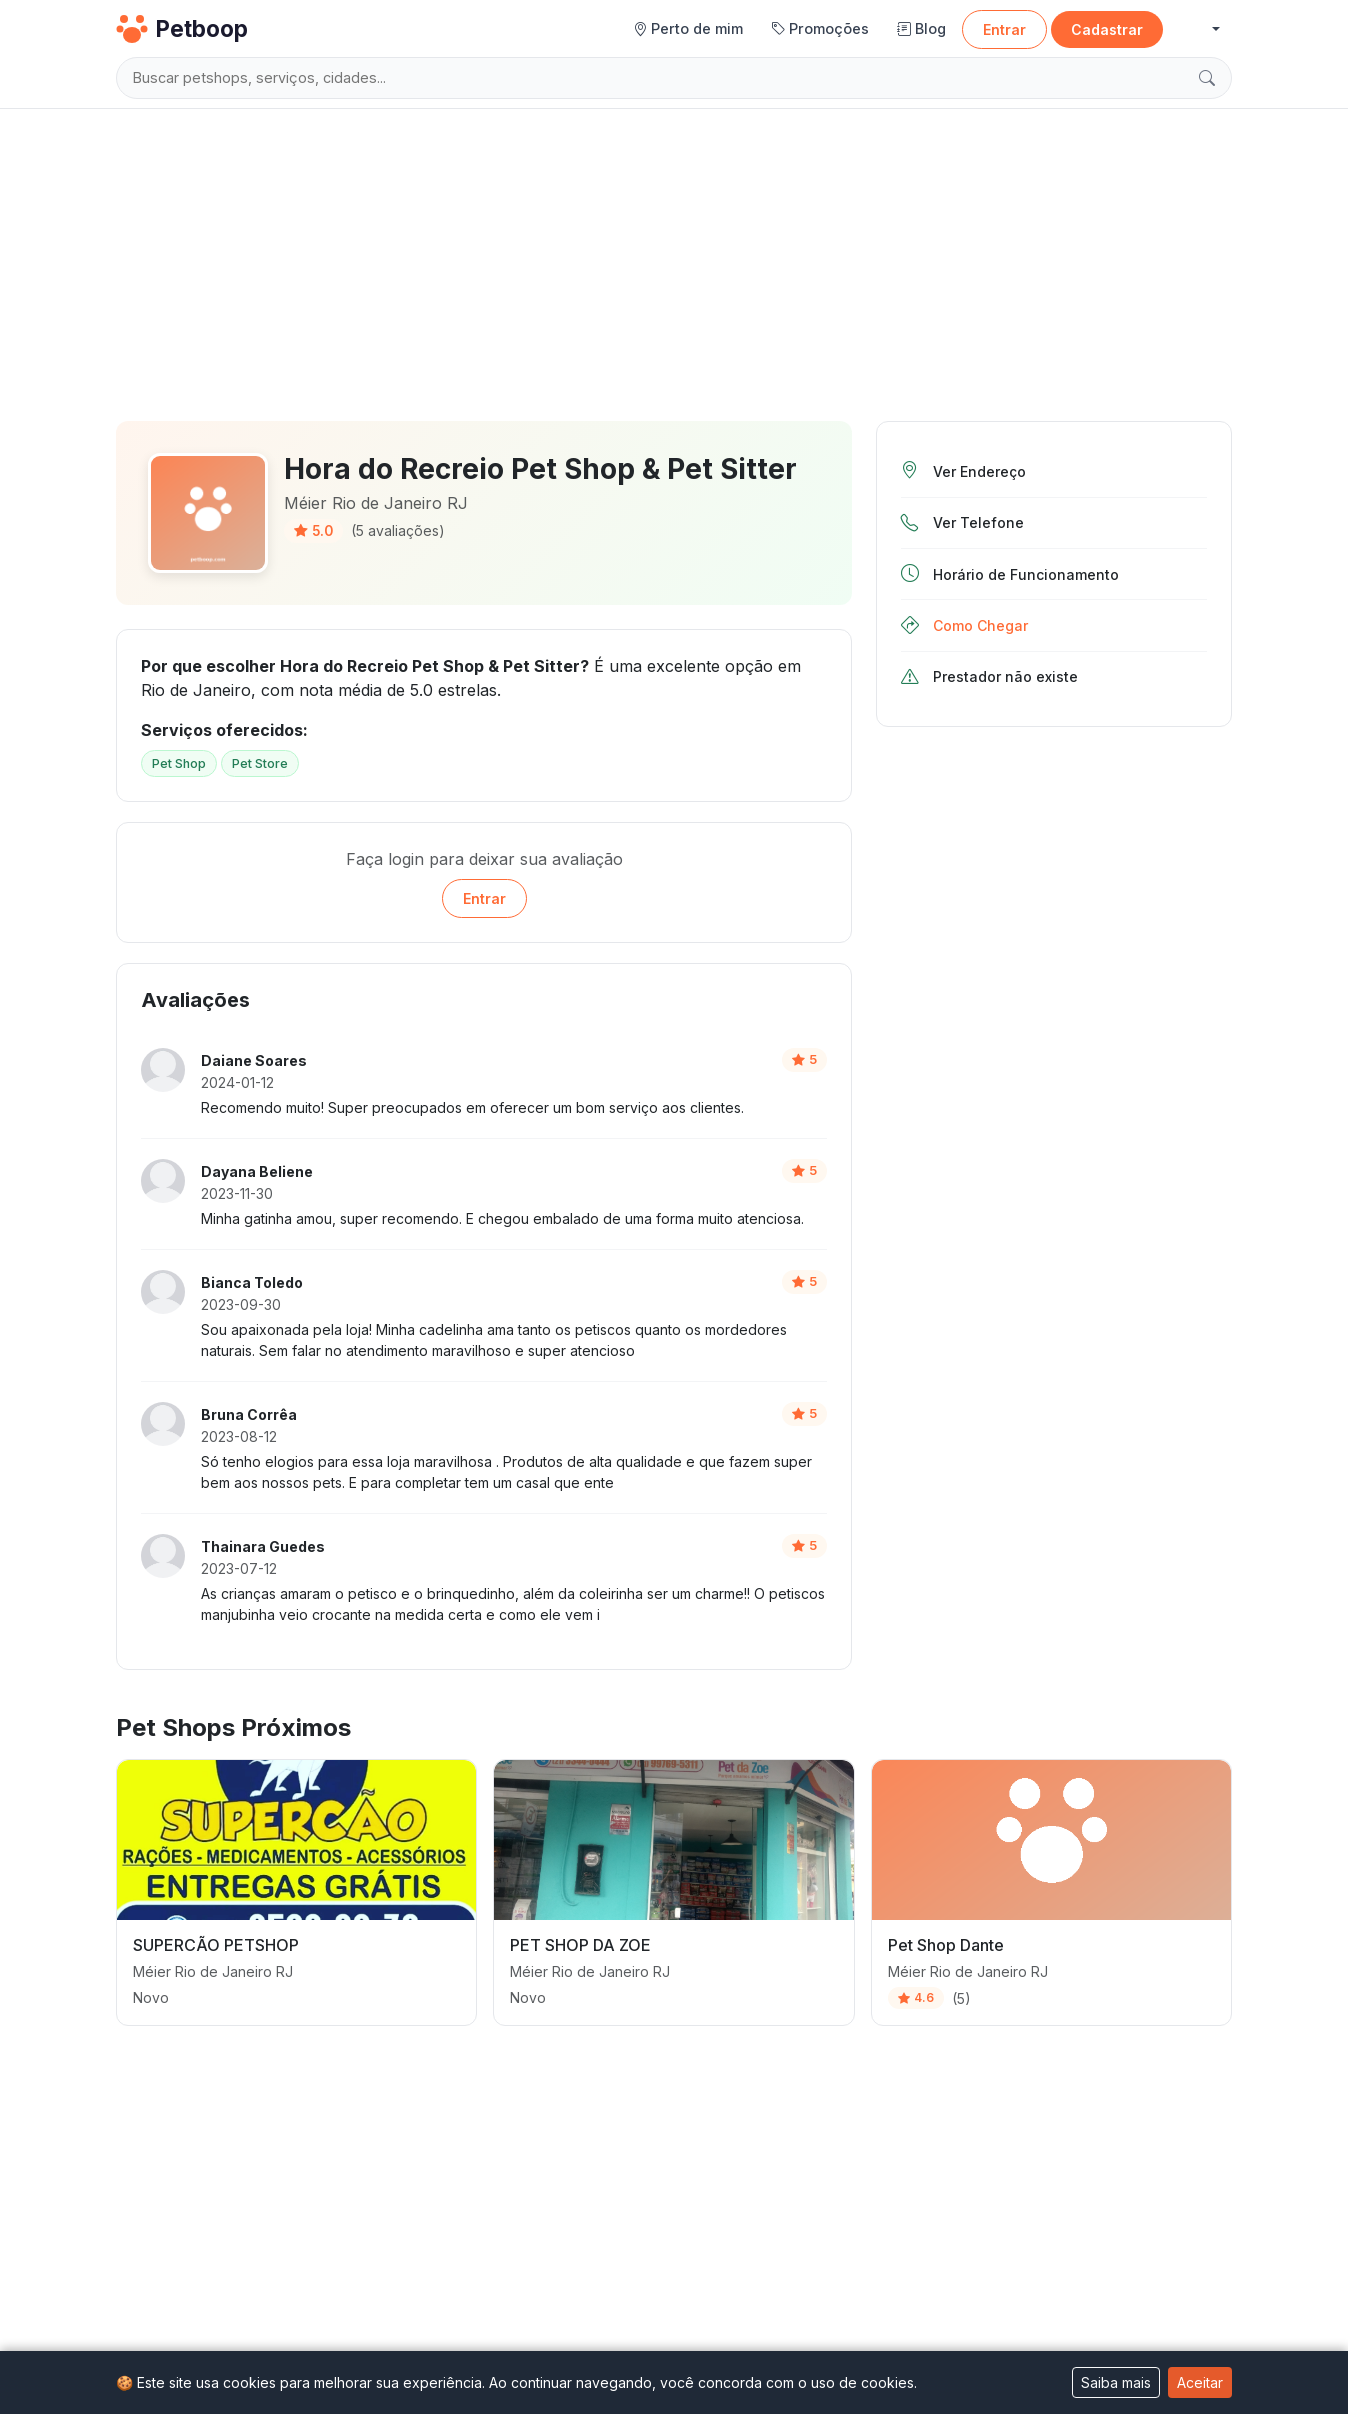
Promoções (820, 28)
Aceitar (1200, 2382)
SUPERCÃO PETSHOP (216, 1945)
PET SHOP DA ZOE (580, 1945)
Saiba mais (1116, 2382)
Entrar (1004, 29)
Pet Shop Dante (946, 1945)
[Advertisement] (674, 257)
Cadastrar (1107, 29)
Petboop (182, 29)
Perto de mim (688, 28)
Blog (921, 28)
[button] (1199, 29)
